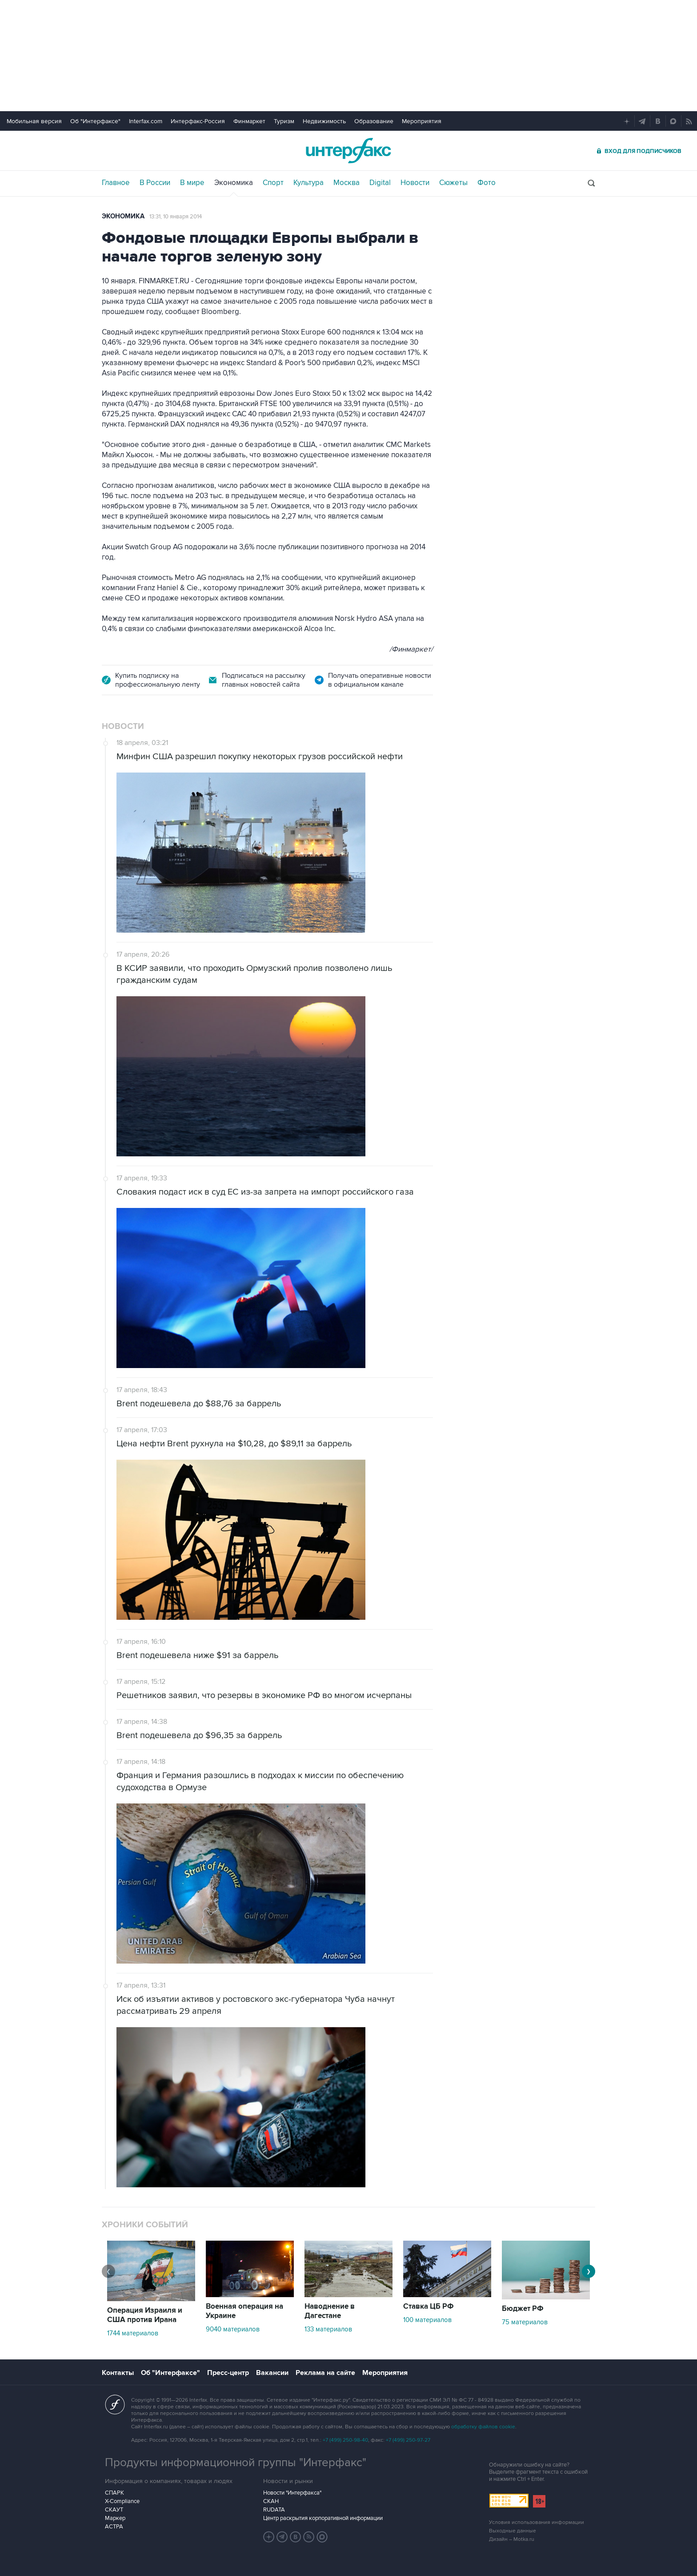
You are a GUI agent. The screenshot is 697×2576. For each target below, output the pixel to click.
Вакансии (272, 2372)
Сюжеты (453, 183)
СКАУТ (114, 2509)
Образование (373, 121)
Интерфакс (348, 150)
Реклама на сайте (325, 2372)
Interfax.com (145, 121)
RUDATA (274, 2509)
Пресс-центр (228, 2372)
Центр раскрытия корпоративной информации (323, 2518)
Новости (415, 183)
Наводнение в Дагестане (329, 2311)
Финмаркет (249, 121)
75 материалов (525, 2322)
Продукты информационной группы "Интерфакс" (235, 2462)
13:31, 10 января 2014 (175, 216)
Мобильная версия (34, 121)
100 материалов (427, 2320)
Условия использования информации (536, 2522)
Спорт (273, 183)
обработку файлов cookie (483, 2426)
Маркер (115, 2518)
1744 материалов (132, 2333)
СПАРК (114, 2492)
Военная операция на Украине (244, 2311)
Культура (308, 183)
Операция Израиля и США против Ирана (144, 2315)
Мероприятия (421, 121)
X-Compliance (122, 2501)
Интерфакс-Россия (198, 121)
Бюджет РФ (523, 2308)
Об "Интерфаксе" (95, 121)
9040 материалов (233, 2329)
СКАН (271, 2501)
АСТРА (114, 2526)
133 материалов (328, 2329)
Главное (116, 183)
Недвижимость (324, 121)
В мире (192, 183)
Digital (380, 183)
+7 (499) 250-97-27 (408, 2440)
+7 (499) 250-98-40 (345, 2440)
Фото (486, 183)
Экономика (233, 183)
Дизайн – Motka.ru (511, 2539)
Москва (346, 183)
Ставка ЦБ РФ (428, 2306)
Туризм (284, 121)
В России (155, 183)
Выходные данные (512, 2531)
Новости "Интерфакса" (292, 2492)
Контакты (118, 2372)
